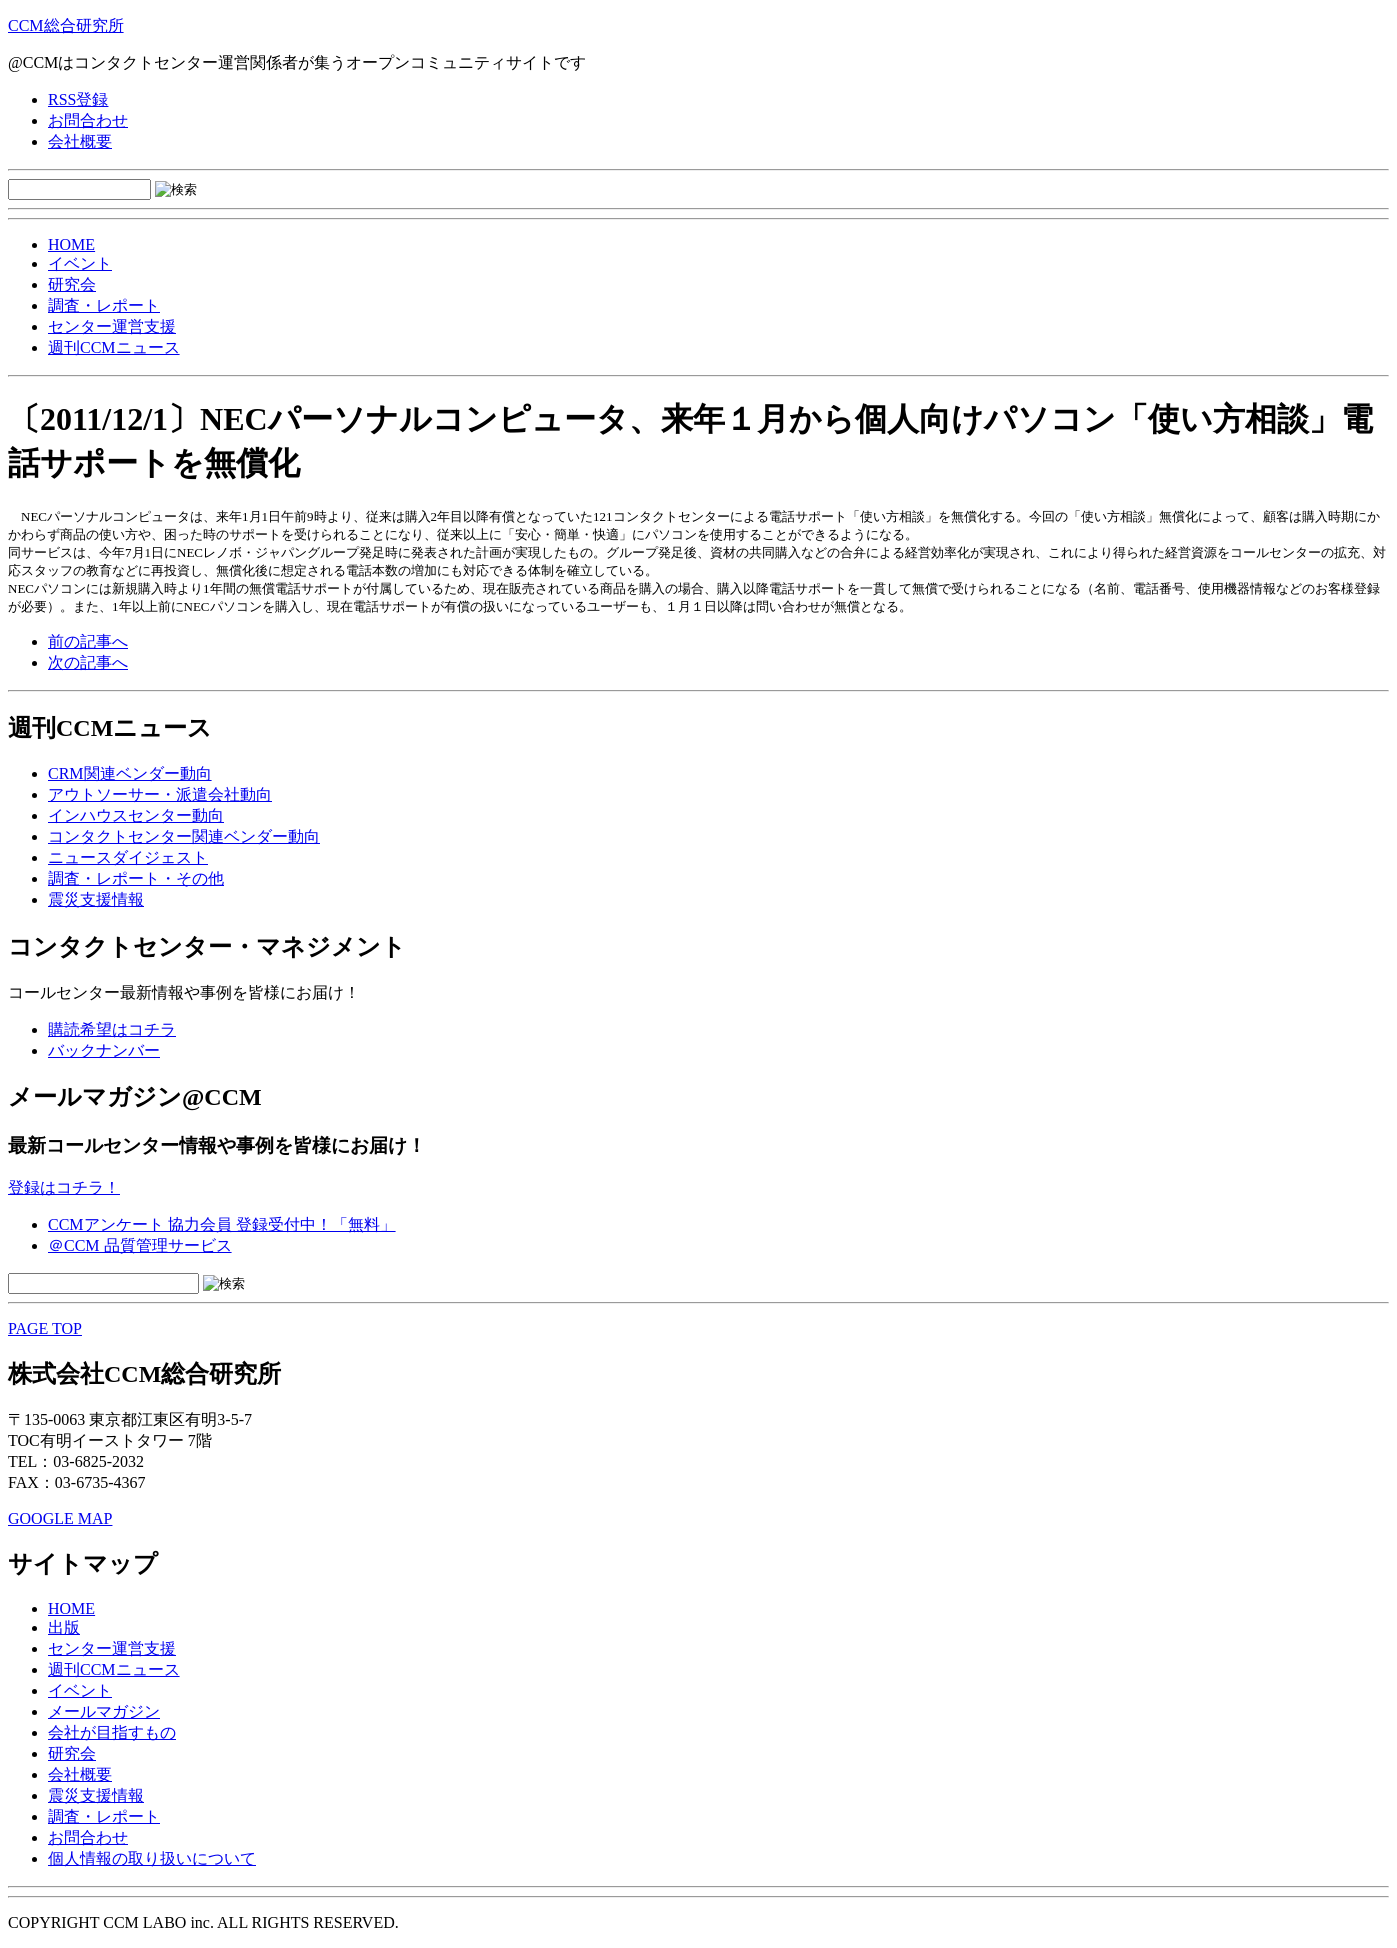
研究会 (72, 284)
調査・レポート (104, 305)
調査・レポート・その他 (136, 878)
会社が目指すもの (112, 1732)
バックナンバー (104, 1050)
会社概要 (80, 141)
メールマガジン (104, 1711)
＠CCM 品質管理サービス (140, 1245)
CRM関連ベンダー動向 (130, 773)
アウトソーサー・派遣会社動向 (160, 794)
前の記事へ (88, 641)
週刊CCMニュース (114, 347)
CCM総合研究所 (66, 25)
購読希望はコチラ (112, 1029)
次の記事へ (88, 662)
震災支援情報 (96, 899)
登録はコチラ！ (64, 1187)
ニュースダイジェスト (128, 857)
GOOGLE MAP (60, 1518)
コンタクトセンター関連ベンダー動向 (184, 836)
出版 (64, 1627)
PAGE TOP (45, 1328)
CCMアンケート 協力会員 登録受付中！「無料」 (222, 1224)
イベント (80, 263)
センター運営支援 (112, 326)
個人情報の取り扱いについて (152, 1858)
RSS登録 (78, 99)
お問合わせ (88, 120)
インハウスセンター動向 (136, 815)
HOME (71, 244)
